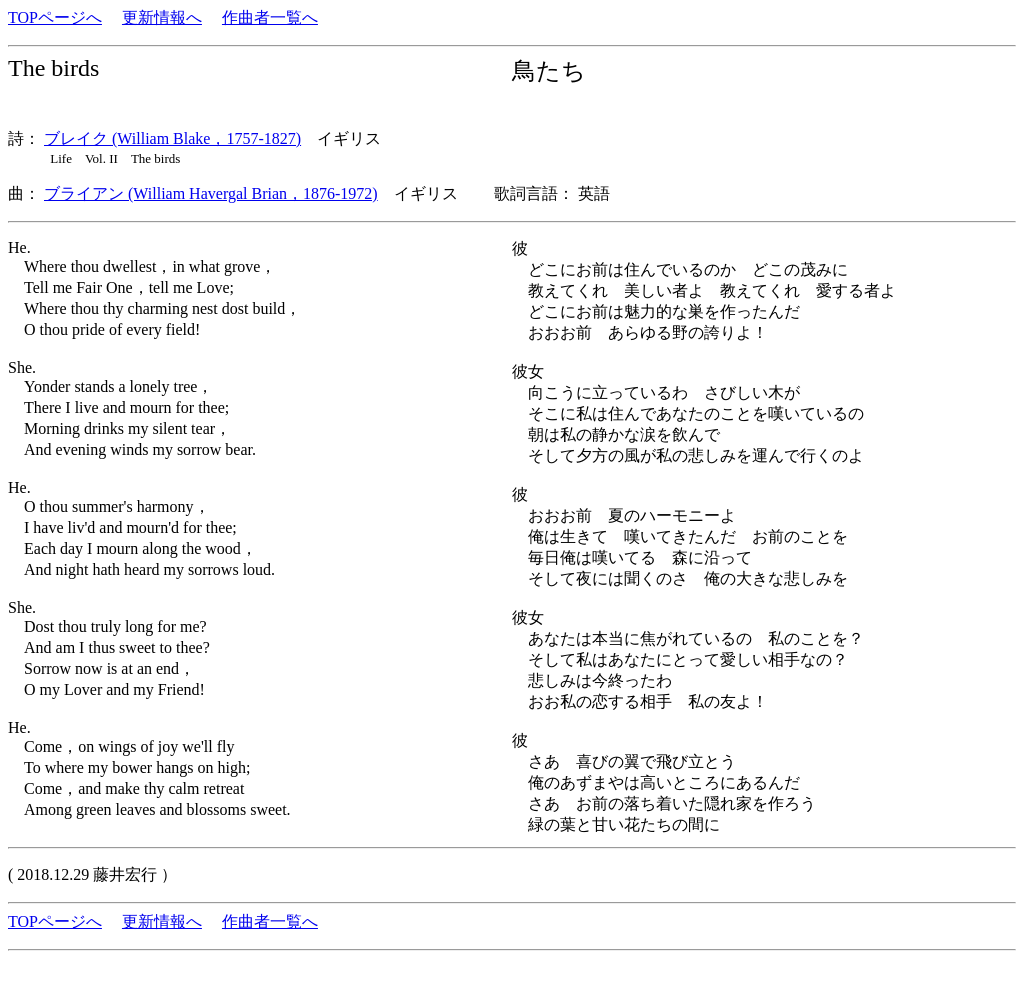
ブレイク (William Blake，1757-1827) (172, 138)
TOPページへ (55, 17)
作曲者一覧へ (270, 17)
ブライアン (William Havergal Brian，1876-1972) (211, 193)
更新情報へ (162, 17)
